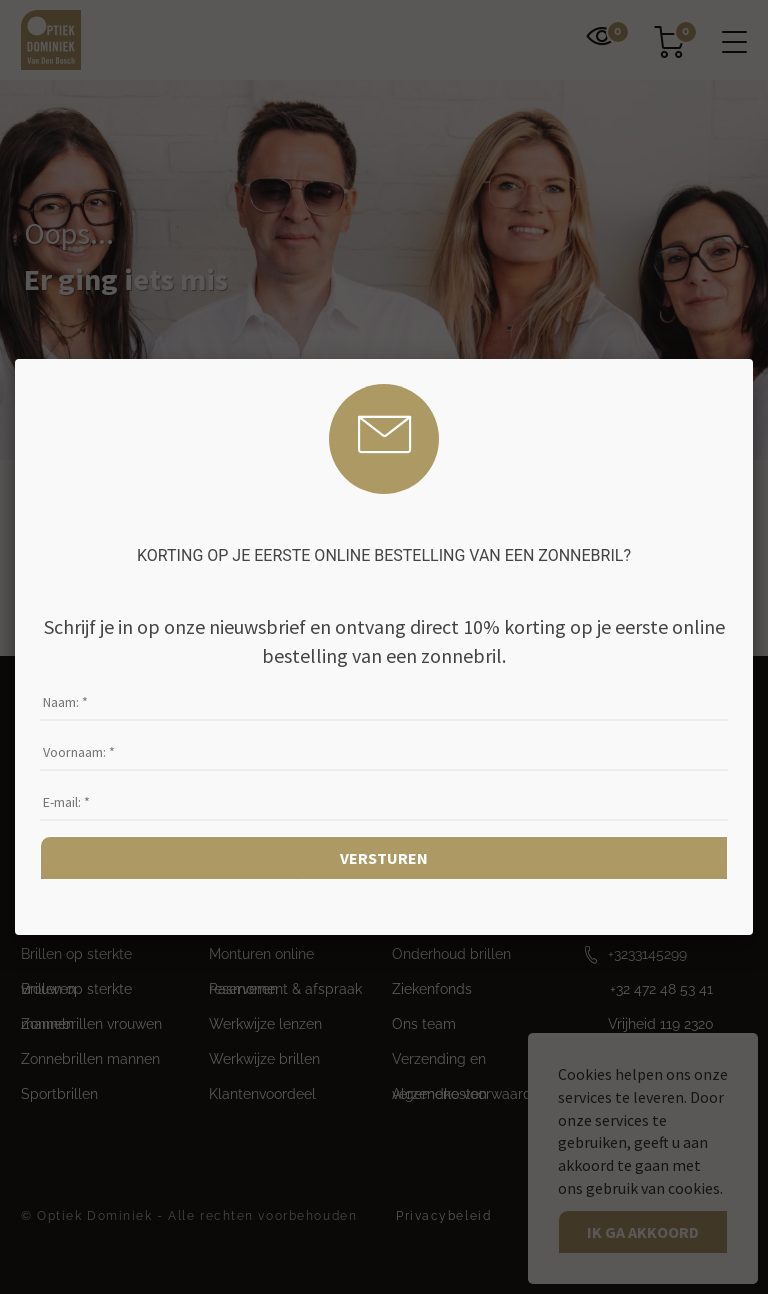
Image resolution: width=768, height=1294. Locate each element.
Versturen (384, 858)
